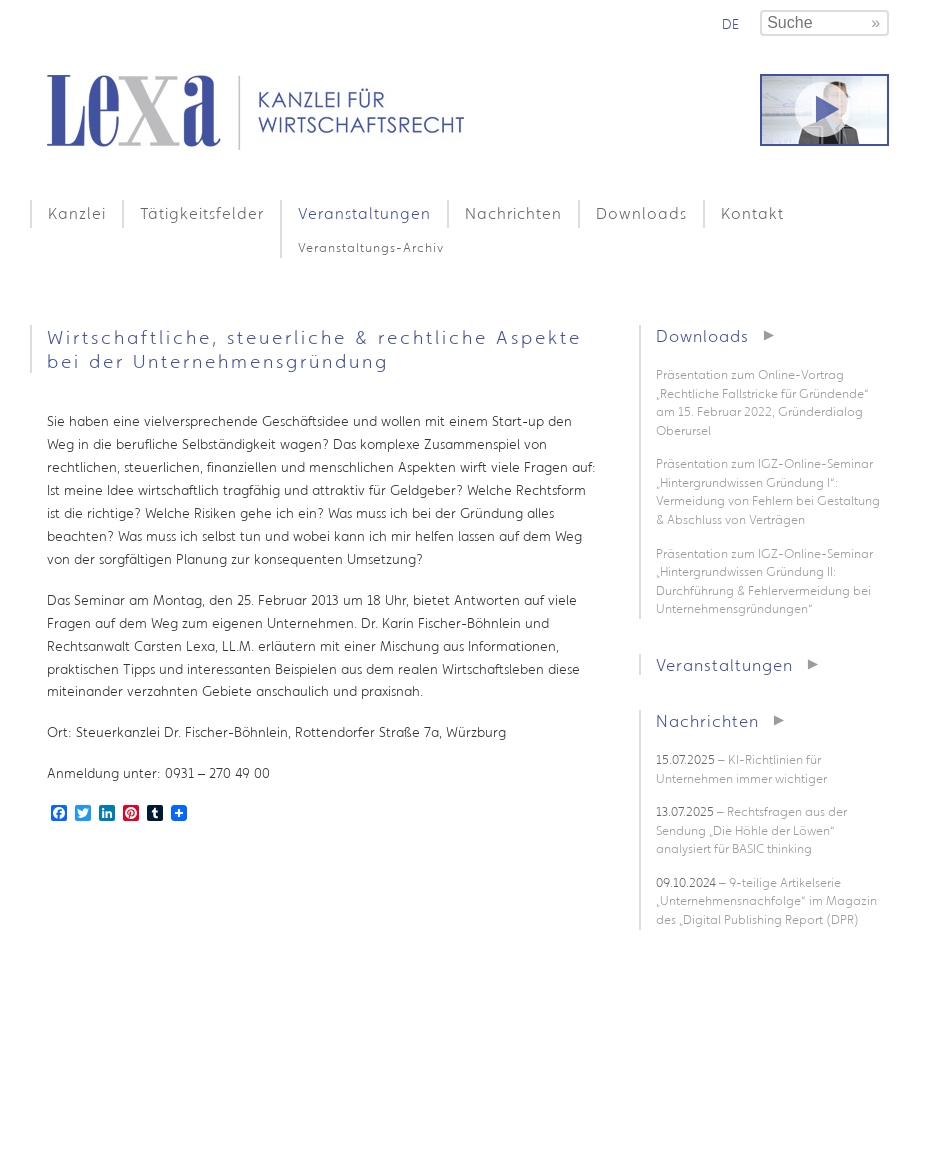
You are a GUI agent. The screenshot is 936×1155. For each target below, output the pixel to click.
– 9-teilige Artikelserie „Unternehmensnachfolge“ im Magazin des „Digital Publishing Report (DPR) (766, 901)
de (730, 24)
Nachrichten (513, 213)
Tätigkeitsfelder (202, 213)
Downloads (641, 213)
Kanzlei (77, 213)
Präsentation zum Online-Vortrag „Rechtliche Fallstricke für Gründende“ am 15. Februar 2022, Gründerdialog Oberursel (762, 402)
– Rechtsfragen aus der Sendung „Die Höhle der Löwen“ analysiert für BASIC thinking (751, 830)
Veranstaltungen (364, 213)
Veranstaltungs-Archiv (371, 247)
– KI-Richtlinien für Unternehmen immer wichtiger (741, 769)
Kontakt (752, 213)
